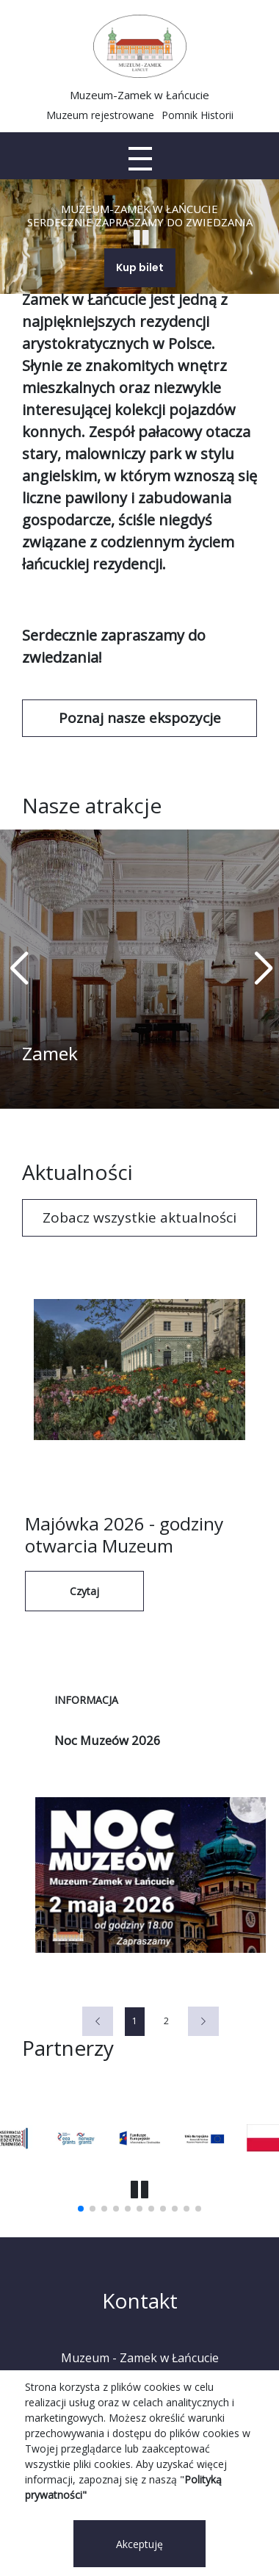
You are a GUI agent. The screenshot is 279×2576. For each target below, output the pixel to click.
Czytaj (84, 1591)
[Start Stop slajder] (141, 237)
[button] (262, 969)
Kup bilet (140, 267)
